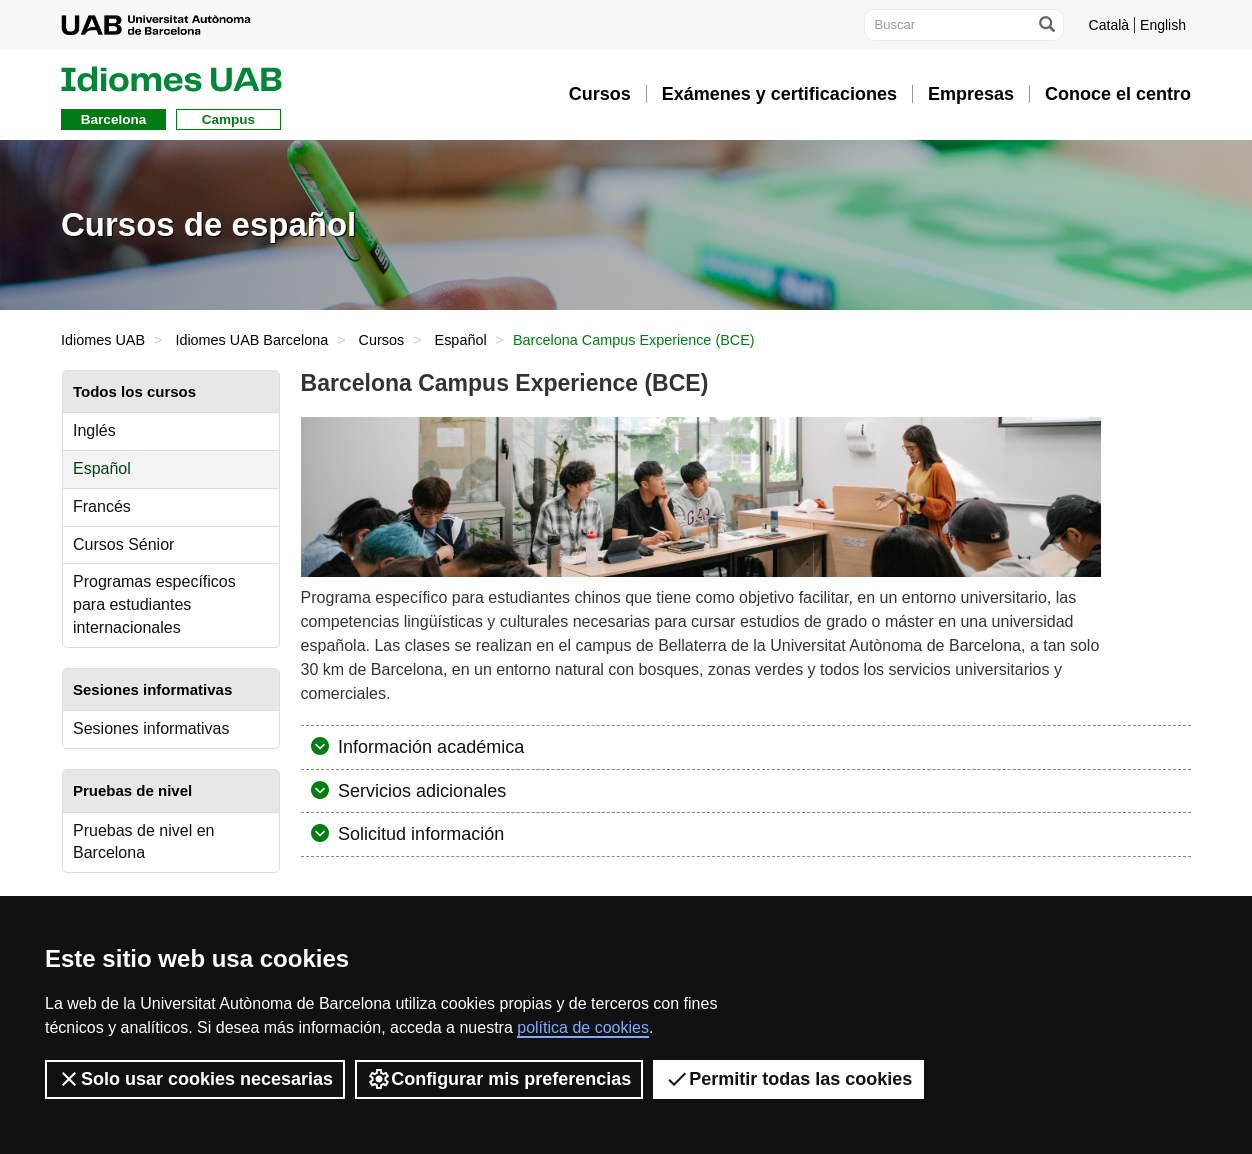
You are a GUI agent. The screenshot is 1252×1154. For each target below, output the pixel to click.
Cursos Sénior (123, 544)
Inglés (94, 430)
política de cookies (583, 1027)
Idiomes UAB (103, 340)
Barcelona (113, 119)
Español (461, 340)
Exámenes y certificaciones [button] (779, 94)
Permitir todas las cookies (788, 1079)
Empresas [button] (971, 94)
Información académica (428, 747)
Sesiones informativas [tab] (152, 689)
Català (1109, 25)
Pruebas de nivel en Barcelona (143, 842)
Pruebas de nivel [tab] (132, 790)
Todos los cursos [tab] (134, 391)
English (1163, 25)
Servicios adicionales (419, 791)
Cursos (382, 340)
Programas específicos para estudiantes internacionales (154, 604)
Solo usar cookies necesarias (195, 1079)
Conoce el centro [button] (1118, 94)
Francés (102, 506)
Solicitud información (418, 834)
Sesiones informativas (151, 728)
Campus (228, 119)
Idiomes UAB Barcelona (251, 340)
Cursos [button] (600, 94)
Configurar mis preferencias (499, 1079)
